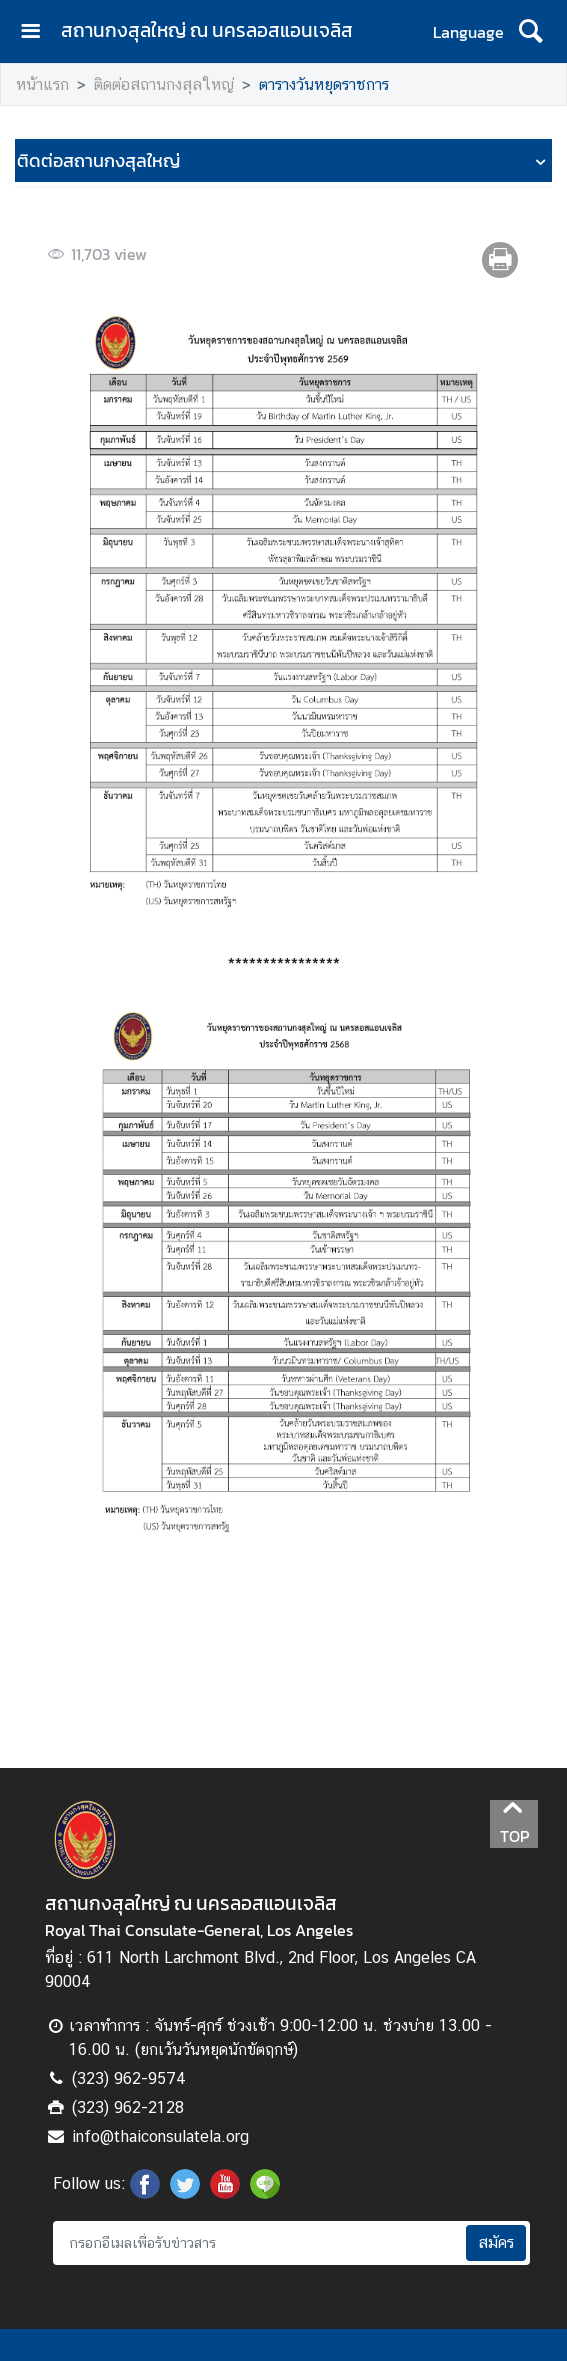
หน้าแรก (42, 84)
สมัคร (496, 2242)
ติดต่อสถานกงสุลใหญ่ (164, 84)
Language (468, 32)
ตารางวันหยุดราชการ (324, 84)
